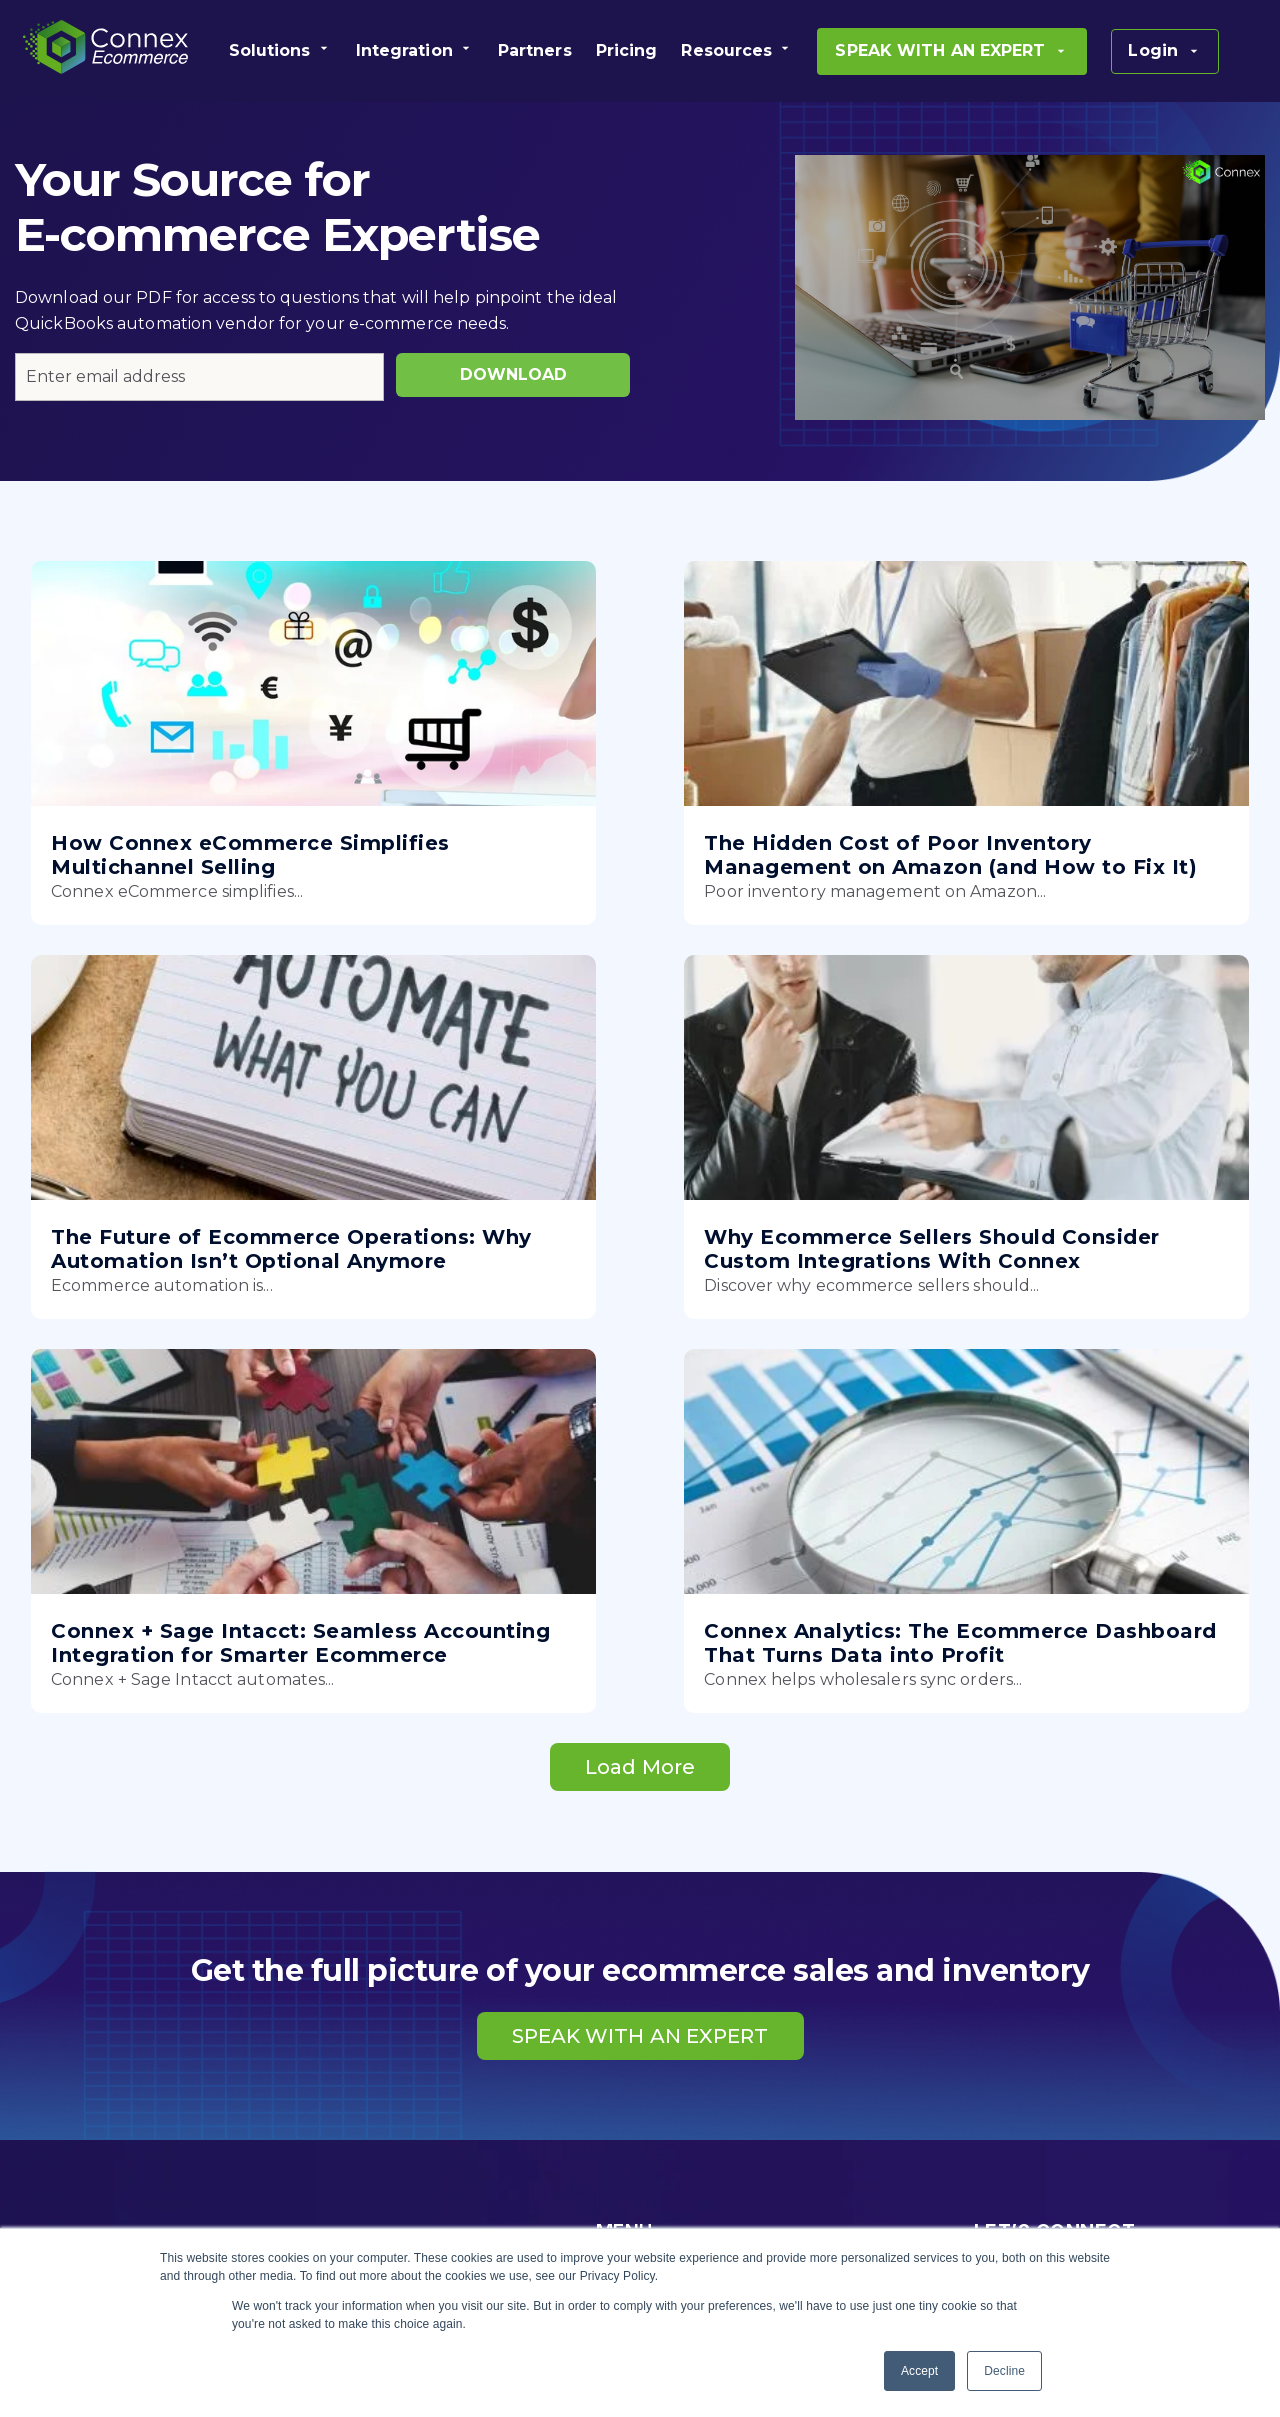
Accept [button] (919, 2371)
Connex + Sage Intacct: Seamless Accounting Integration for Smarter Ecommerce (600, 1323)
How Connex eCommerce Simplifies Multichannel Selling (192, 867)
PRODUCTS (644, 2030)
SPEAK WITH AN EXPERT (640, 1740)
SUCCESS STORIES (673, 2190)
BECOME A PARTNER (683, 2150)
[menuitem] (280, 51)
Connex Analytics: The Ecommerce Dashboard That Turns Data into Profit (1050, 1311)
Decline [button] (1004, 2371)
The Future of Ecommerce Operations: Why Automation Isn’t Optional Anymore (1052, 867)
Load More (640, 1471)
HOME (622, 1990)
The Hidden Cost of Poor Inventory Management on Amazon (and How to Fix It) (623, 867)
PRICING (632, 2110)
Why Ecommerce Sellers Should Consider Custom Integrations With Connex (193, 1311)
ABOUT (627, 2070)
